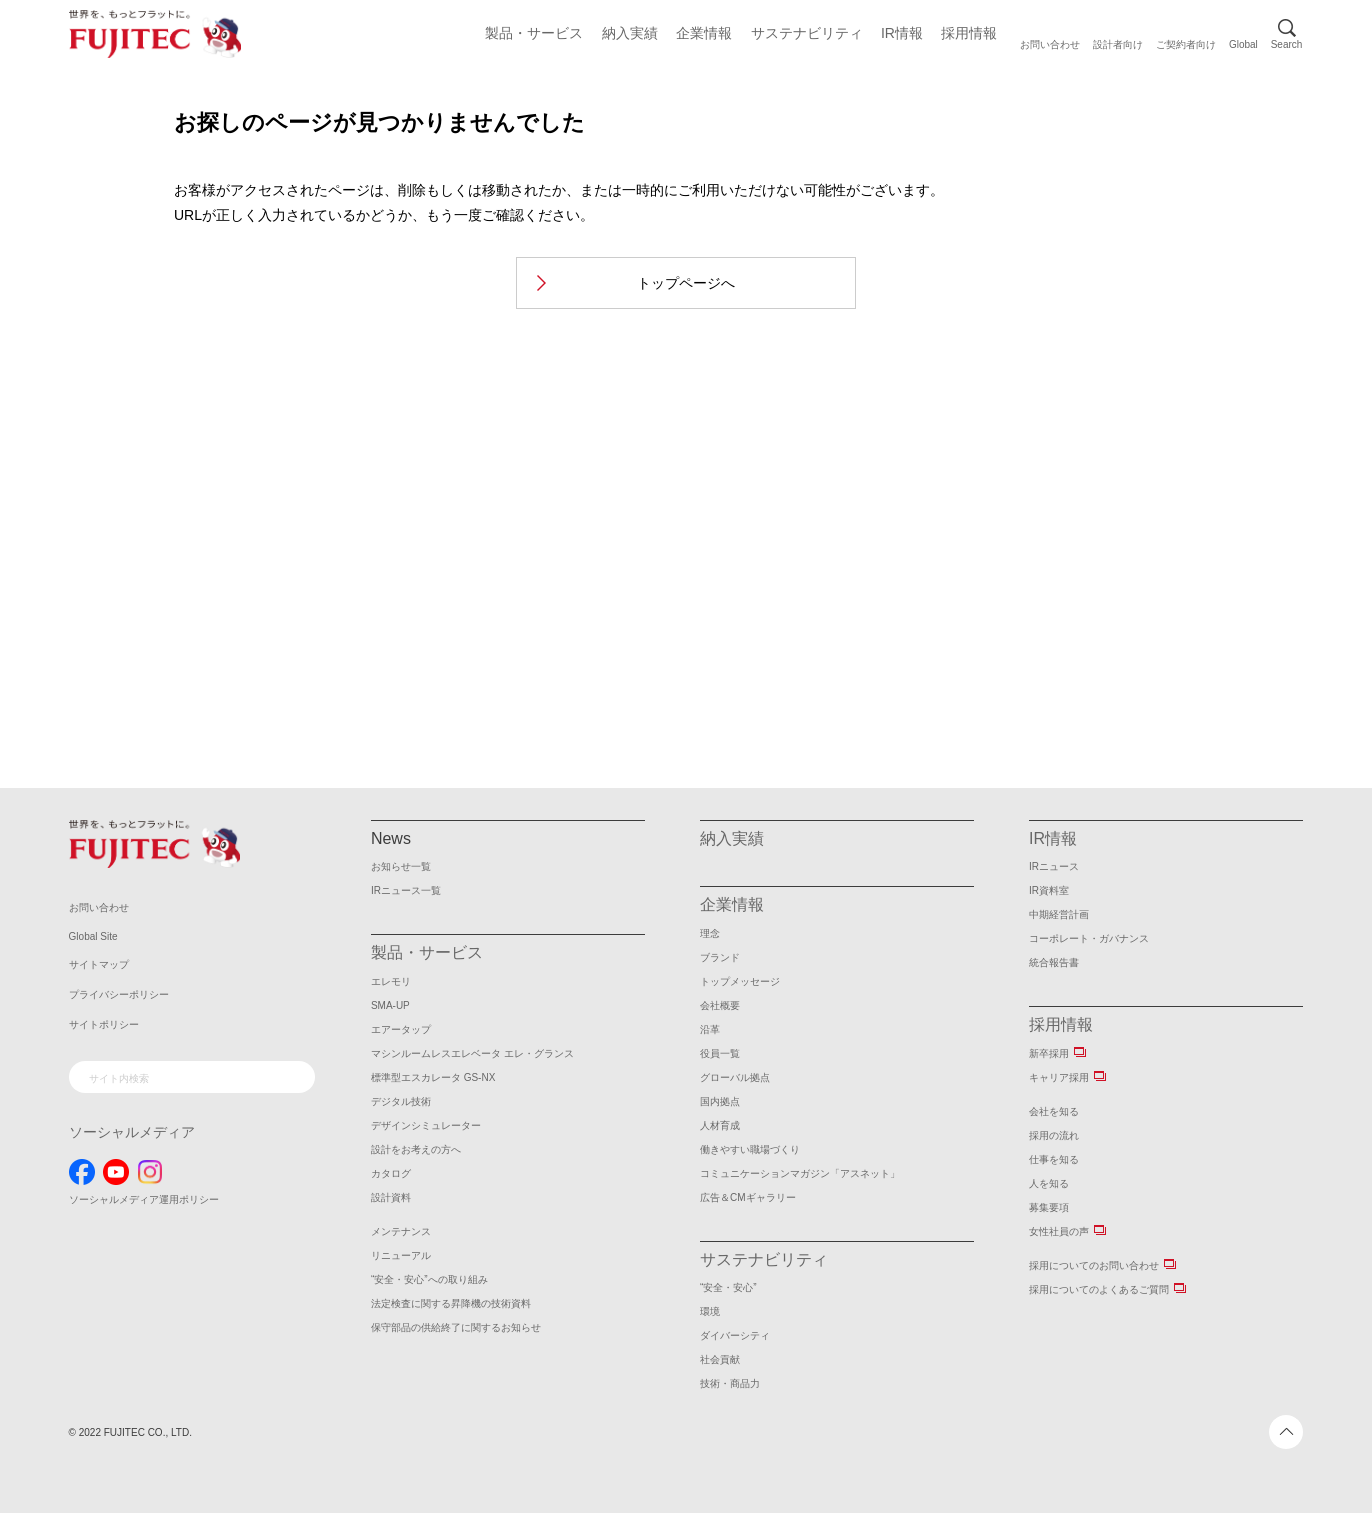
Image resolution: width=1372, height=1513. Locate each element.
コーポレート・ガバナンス (1089, 938)
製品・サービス (534, 33)
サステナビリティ (807, 33)
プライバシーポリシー (119, 994)
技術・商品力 (730, 1383)
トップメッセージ (740, 981)
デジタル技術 (401, 1101)
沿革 (710, 1029)
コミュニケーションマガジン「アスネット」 (800, 1173)
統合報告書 (1054, 962)
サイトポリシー (104, 1024)
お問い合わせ (1050, 44)
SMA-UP (390, 1005)
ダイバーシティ (735, 1335)
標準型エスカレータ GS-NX (433, 1077)
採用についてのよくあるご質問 (1099, 1289)
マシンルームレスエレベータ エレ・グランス (472, 1053)
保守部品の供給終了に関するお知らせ (456, 1327)
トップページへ (686, 283)
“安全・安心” (728, 1287)
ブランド (720, 957)
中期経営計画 (1059, 914)
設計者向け (1118, 44)
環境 (710, 1311)
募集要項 (1049, 1207)
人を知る (1049, 1183)
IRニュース (1054, 866)
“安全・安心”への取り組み (429, 1279)
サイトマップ (99, 964)
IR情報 (902, 33)
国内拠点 (720, 1101)
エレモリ (391, 981)
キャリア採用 (1059, 1077)
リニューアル (401, 1255)
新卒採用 (1049, 1053)
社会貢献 (720, 1359)
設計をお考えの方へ (416, 1149)
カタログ (391, 1173)
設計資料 (391, 1197)
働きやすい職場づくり (750, 1149)
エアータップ (401, 1029)
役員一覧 (720, 1053)
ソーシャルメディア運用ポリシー (144, 1199)
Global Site (93, 936)
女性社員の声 (1059, 1231)
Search (1287, 44)
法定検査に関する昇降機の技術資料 (451, 1303)
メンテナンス (401, 1231)
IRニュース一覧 (406, 890)
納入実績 (630, 33)
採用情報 (969, 33)
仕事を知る (1054, 1159)
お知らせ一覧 (401, 866)
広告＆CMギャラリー (748, 1197)
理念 (710, 933)
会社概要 (720, 1005)
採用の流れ (1054, 1135)
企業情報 (704, 33)
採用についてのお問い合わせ (1094, 1265)
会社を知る (1054, 1111)
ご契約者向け (1186, 44)
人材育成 (720, 1125)
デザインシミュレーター (426, 1125)
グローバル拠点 (735, 1077)
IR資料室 (1049, 890)
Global (1243, 44)
